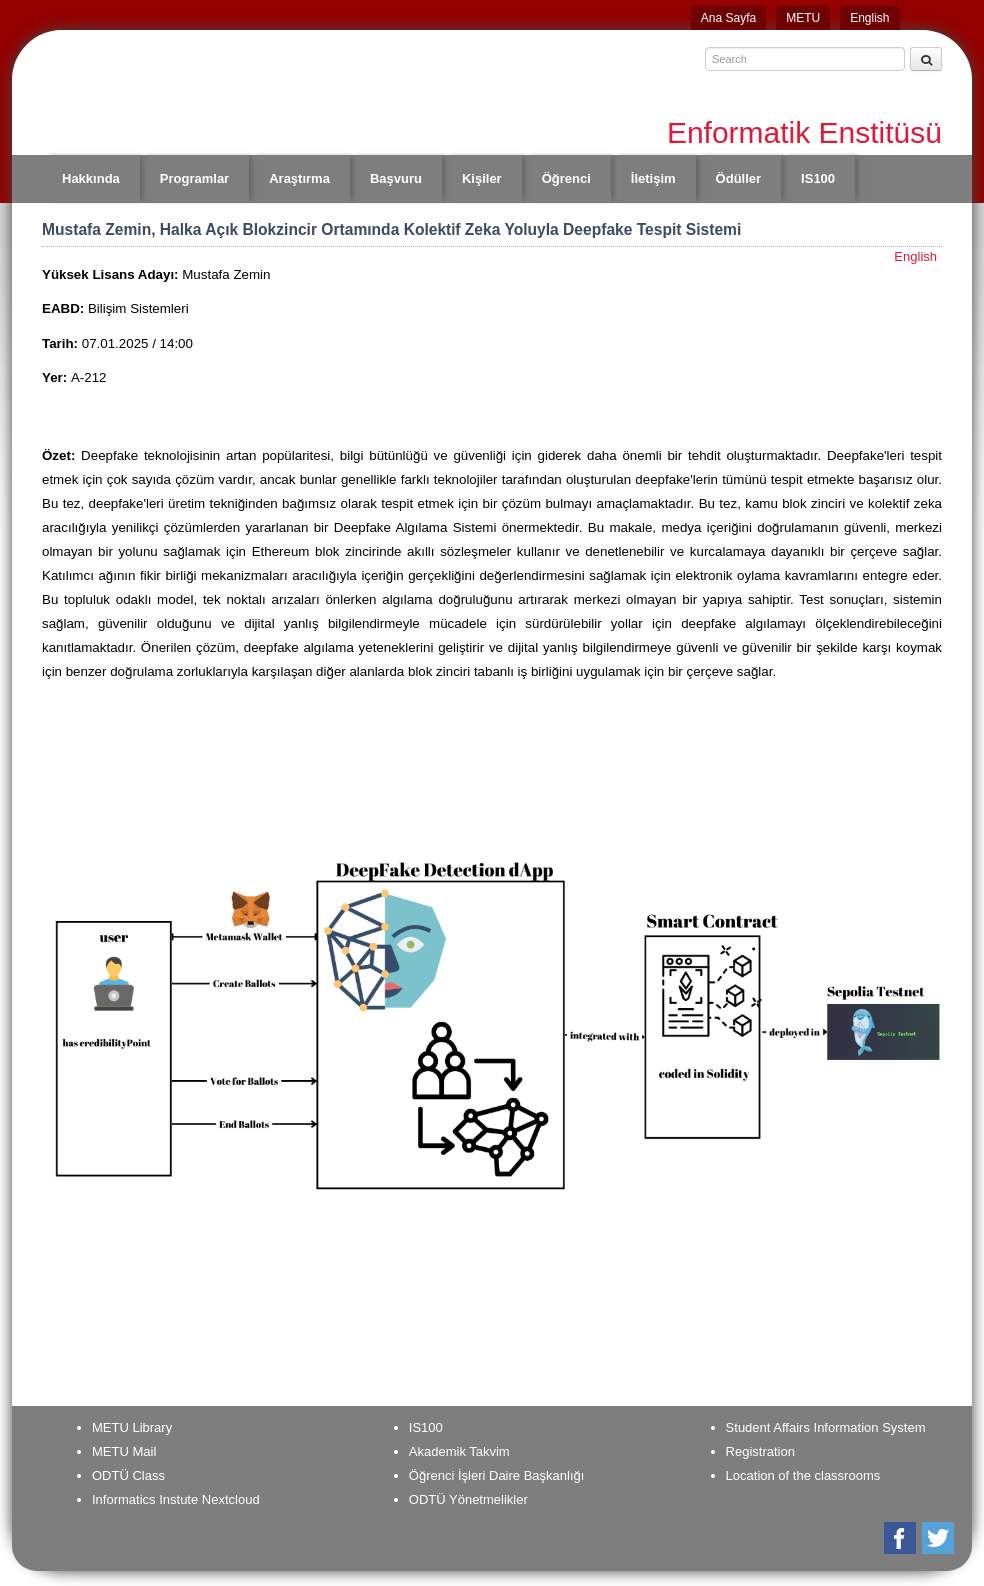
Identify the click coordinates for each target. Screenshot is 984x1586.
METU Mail (124, 1451)
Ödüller (739, 178)
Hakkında (91, 178)
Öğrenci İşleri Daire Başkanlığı (497, 1475)
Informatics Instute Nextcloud (176, 1499)
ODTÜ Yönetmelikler (468, 1499)
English (869, 18)
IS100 (818, 178)
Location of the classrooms (803, 1475)
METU (803, 18)
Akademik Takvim (459, 1451)
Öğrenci (566, 178)
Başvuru (396, 178)
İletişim (653, 178)
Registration (760, 1451)
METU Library (132, 1427)
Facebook (901, 1538)
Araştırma (299, 178)
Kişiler (482, 178)
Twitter (939, 1538)
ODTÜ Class (128, 1475)
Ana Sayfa (728, 18)
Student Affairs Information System (826, 1427)
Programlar (194, 178)
